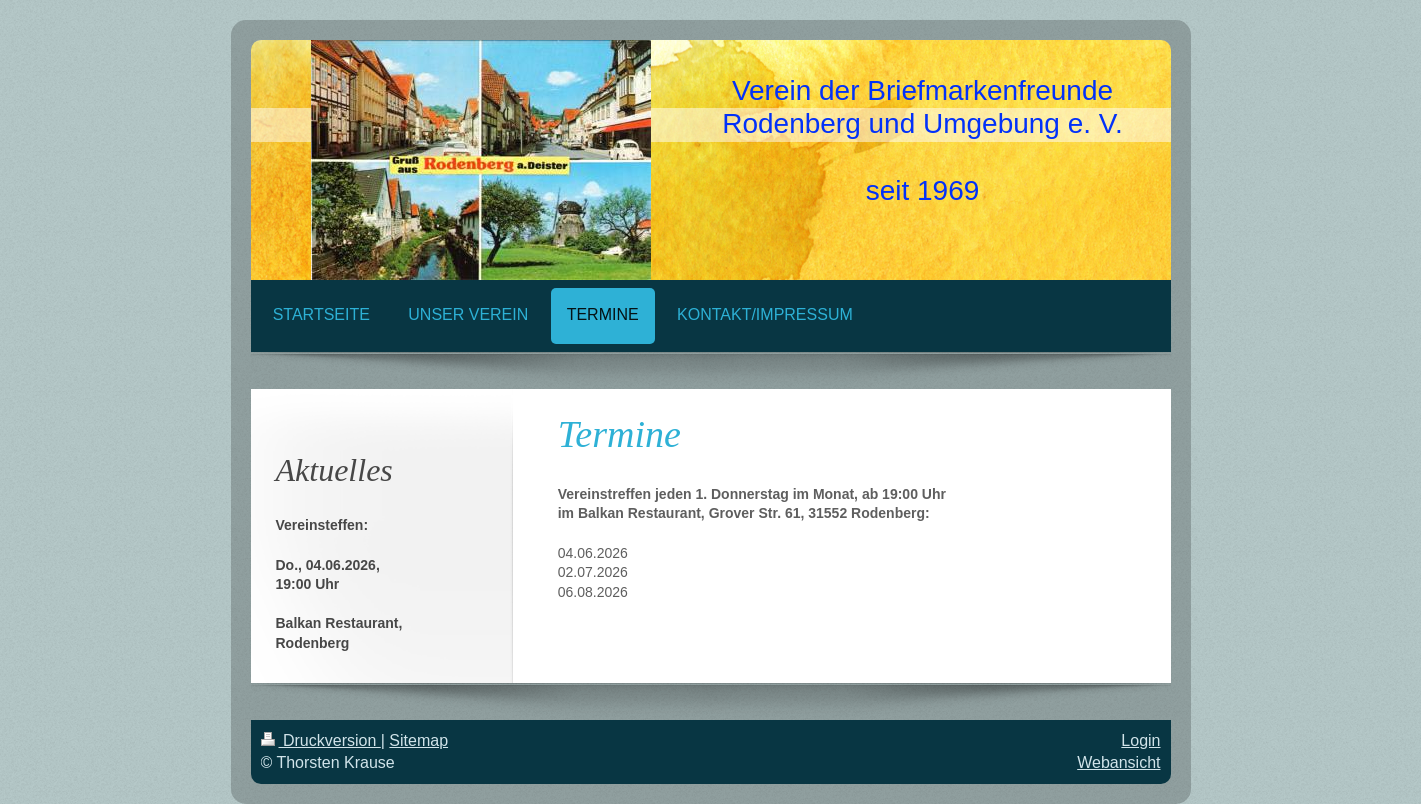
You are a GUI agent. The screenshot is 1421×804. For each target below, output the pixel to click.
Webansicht (1118, 762)
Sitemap (418, 740)
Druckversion (321, 740)
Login (1140, 740)
